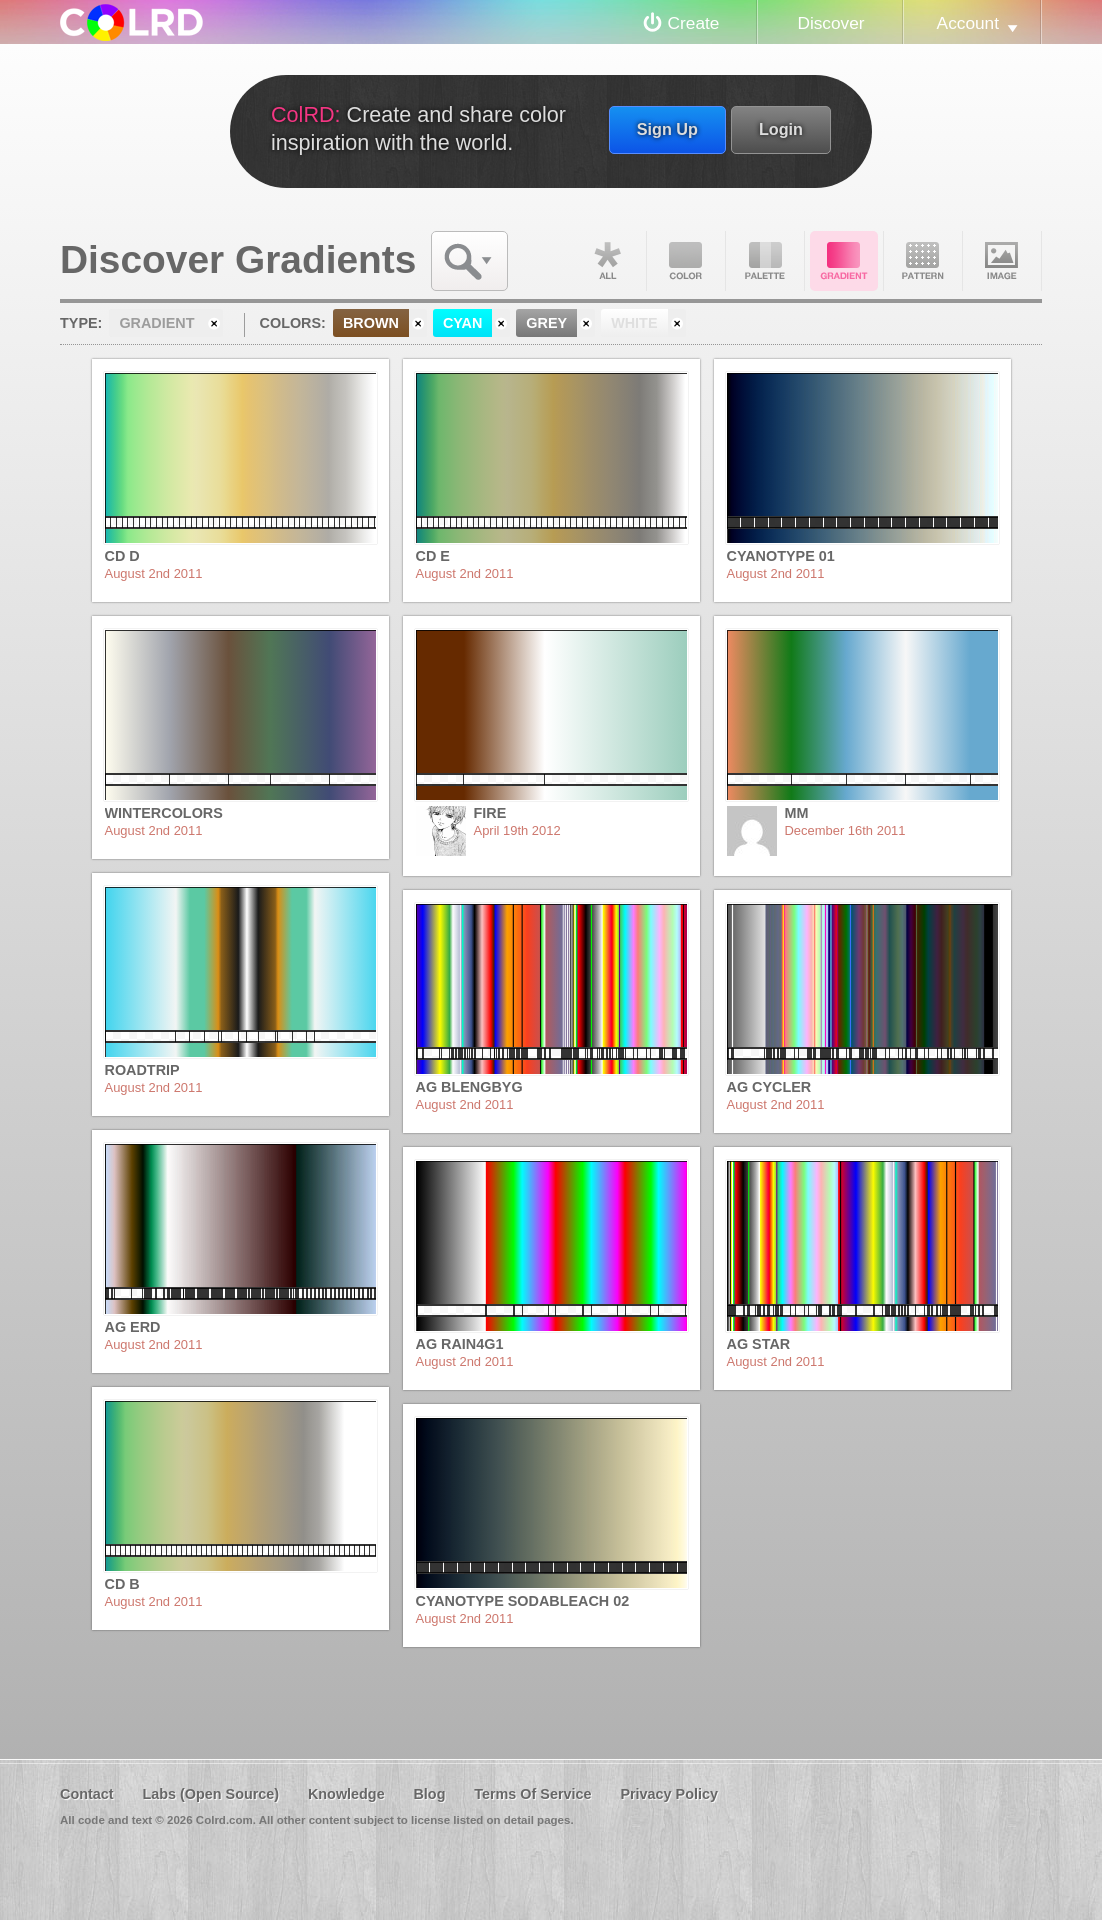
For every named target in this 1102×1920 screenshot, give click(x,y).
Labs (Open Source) (210, 1794)
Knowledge (346, 1794)
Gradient (844, 261)
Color (686, 261)
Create (694, 23)
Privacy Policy (669, 1794)
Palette (765, 261)
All (607, 261)
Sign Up (667, 129)
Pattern (923, 261)
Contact (87, 1794)
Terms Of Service (532, 1794)
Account (968, 23)
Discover (830, 23)
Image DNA (1002, 261)
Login (781, 129)
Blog (429, 1794)
